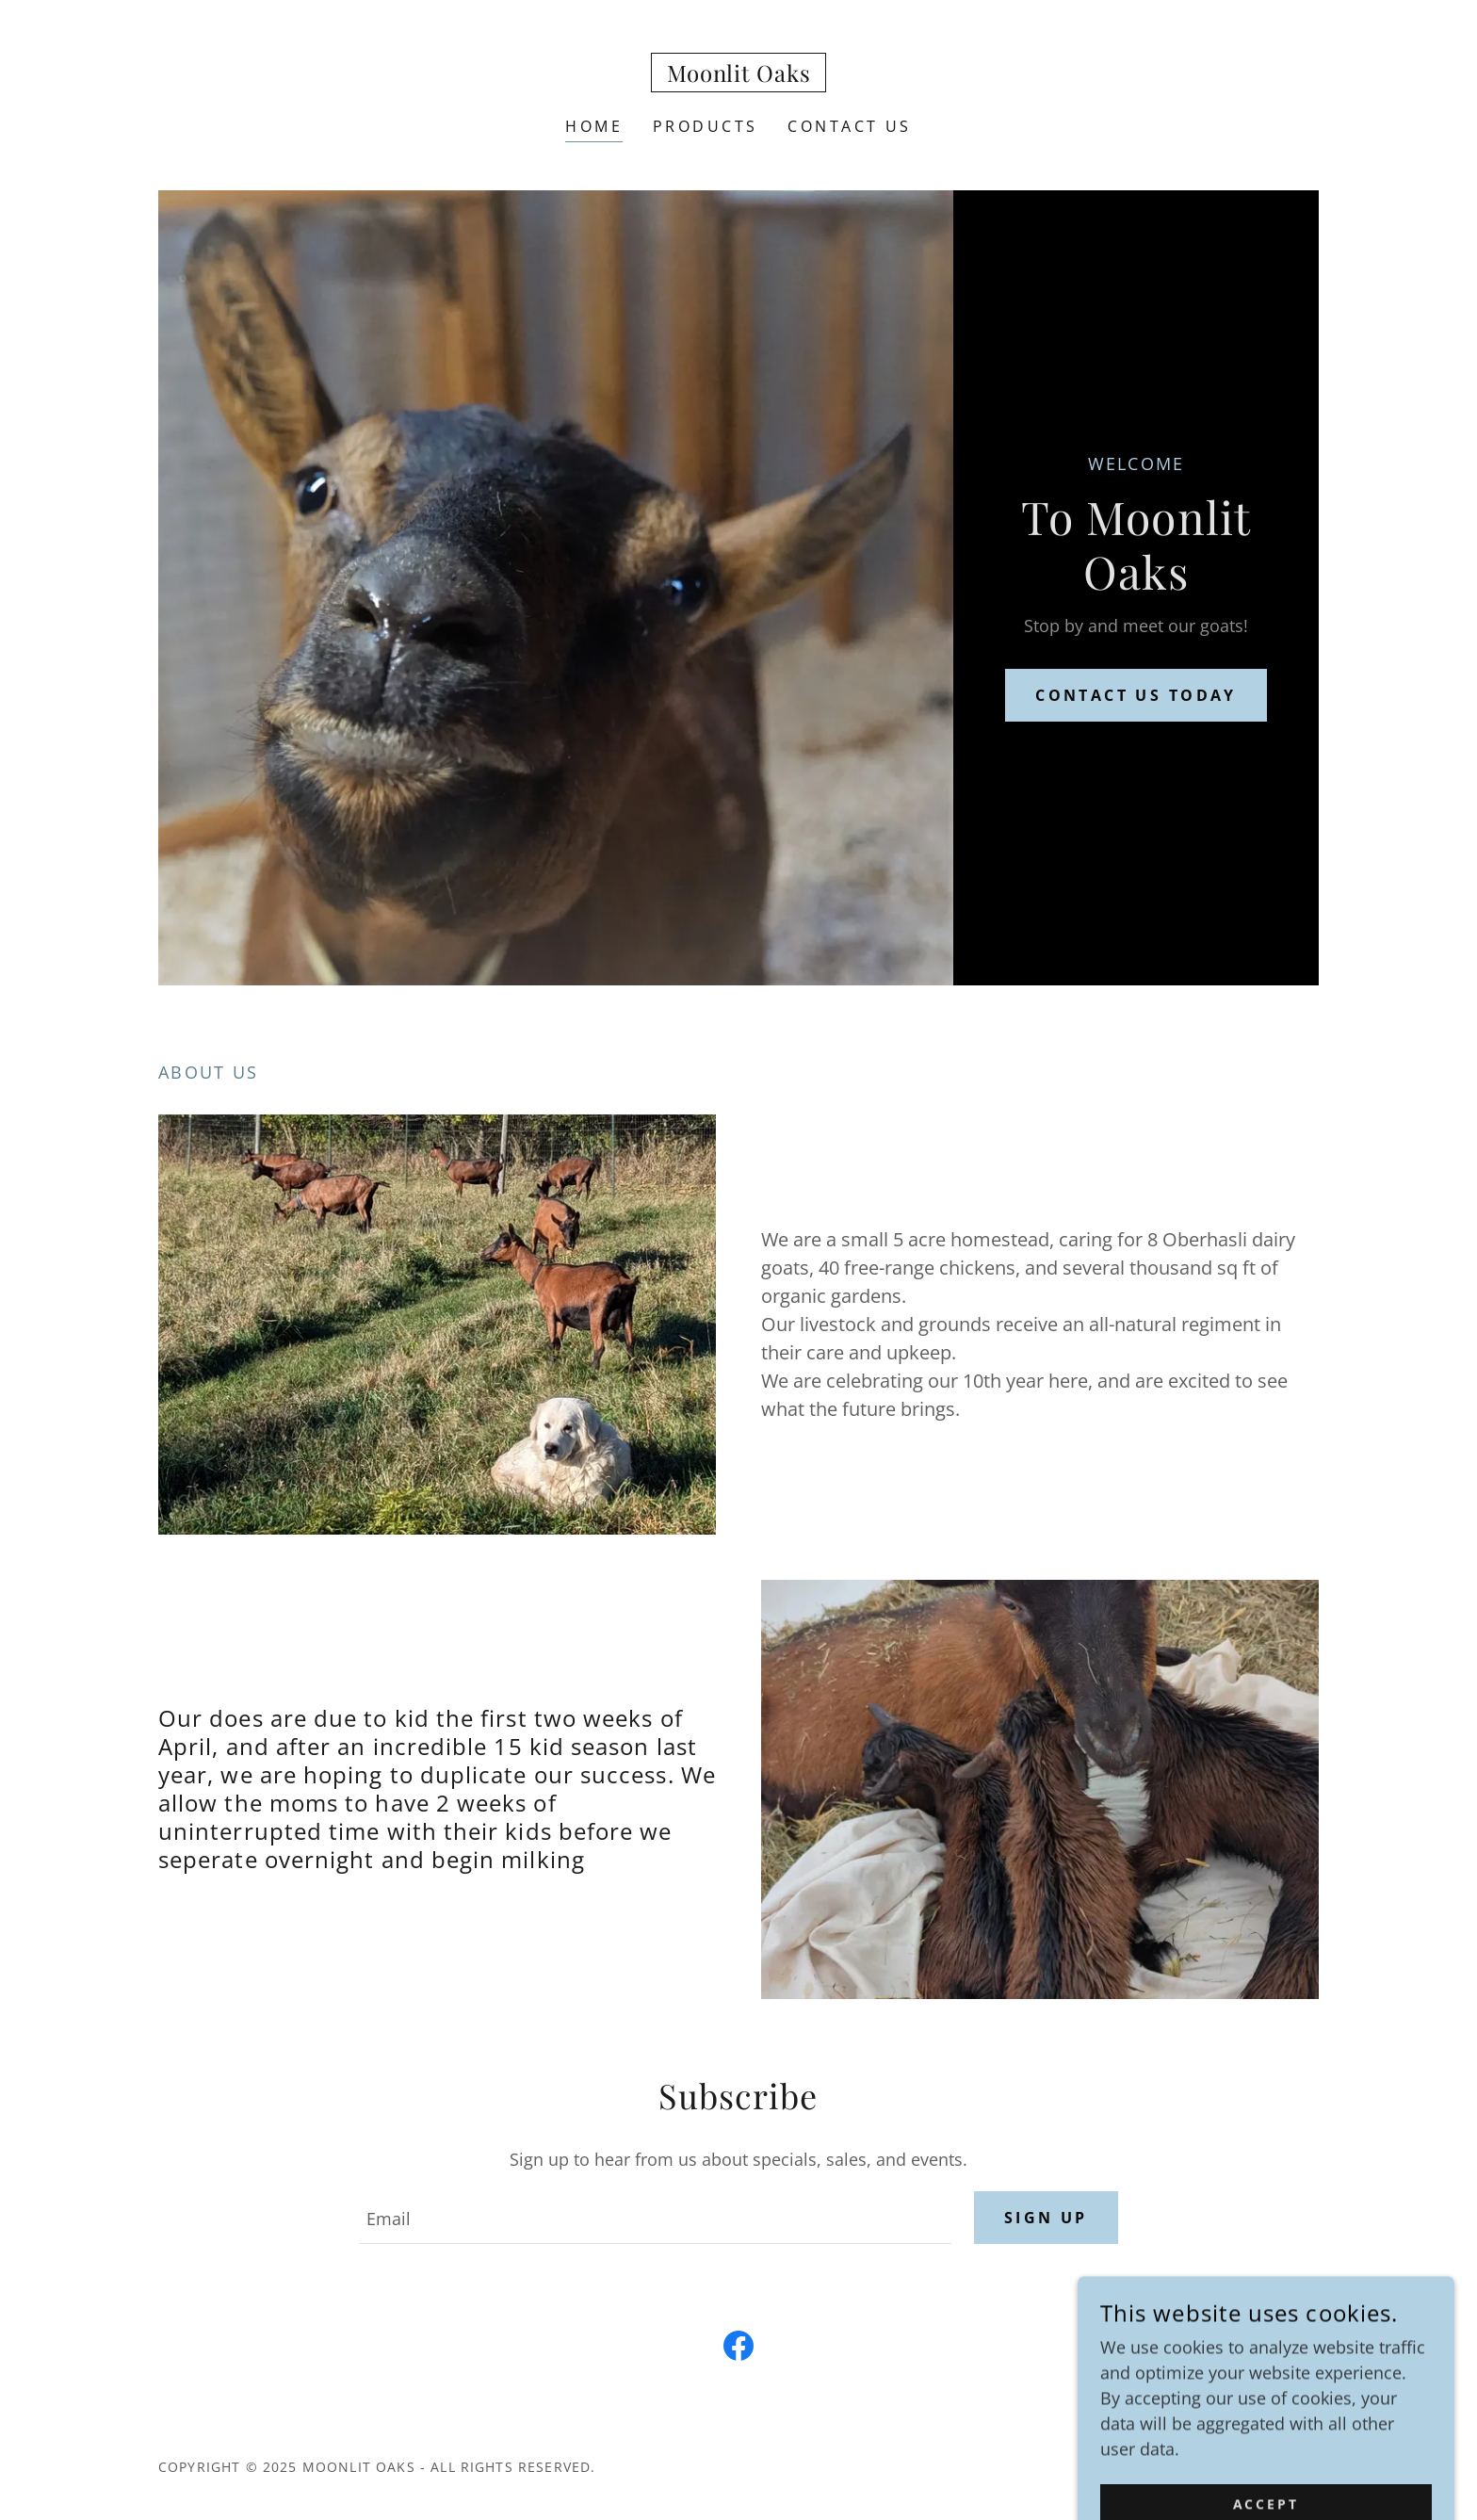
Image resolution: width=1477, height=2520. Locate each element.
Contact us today (1136, 695)
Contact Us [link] (849, 126)
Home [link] (594, 126)
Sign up (1046, 2217)
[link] (739, 75)
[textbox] (654, 2217)
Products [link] (705, 126)
